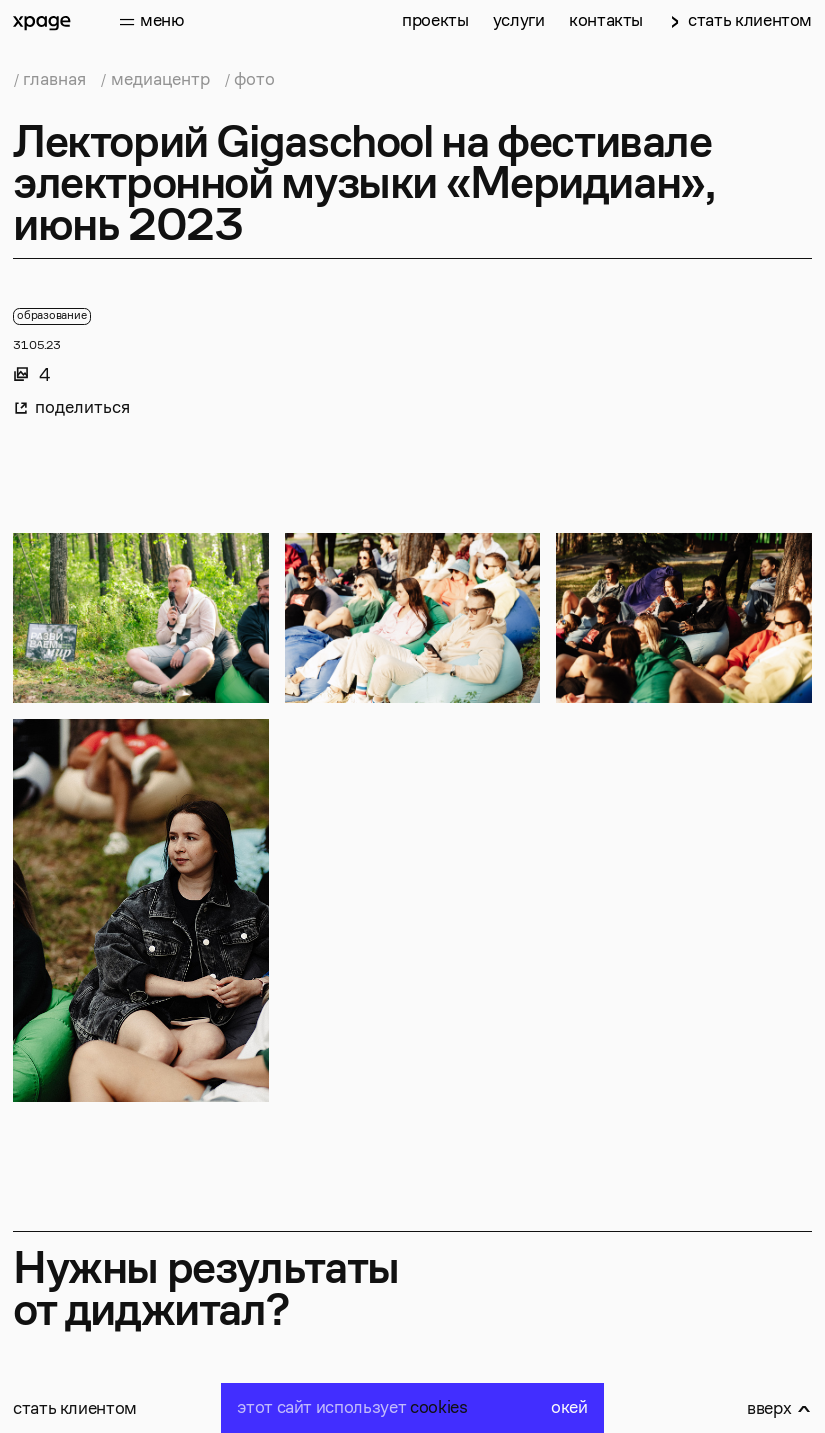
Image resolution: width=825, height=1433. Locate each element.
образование (51, 315)
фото (254, 80)
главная (54, 80)
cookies (439, 1408)
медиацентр (160, 80)
